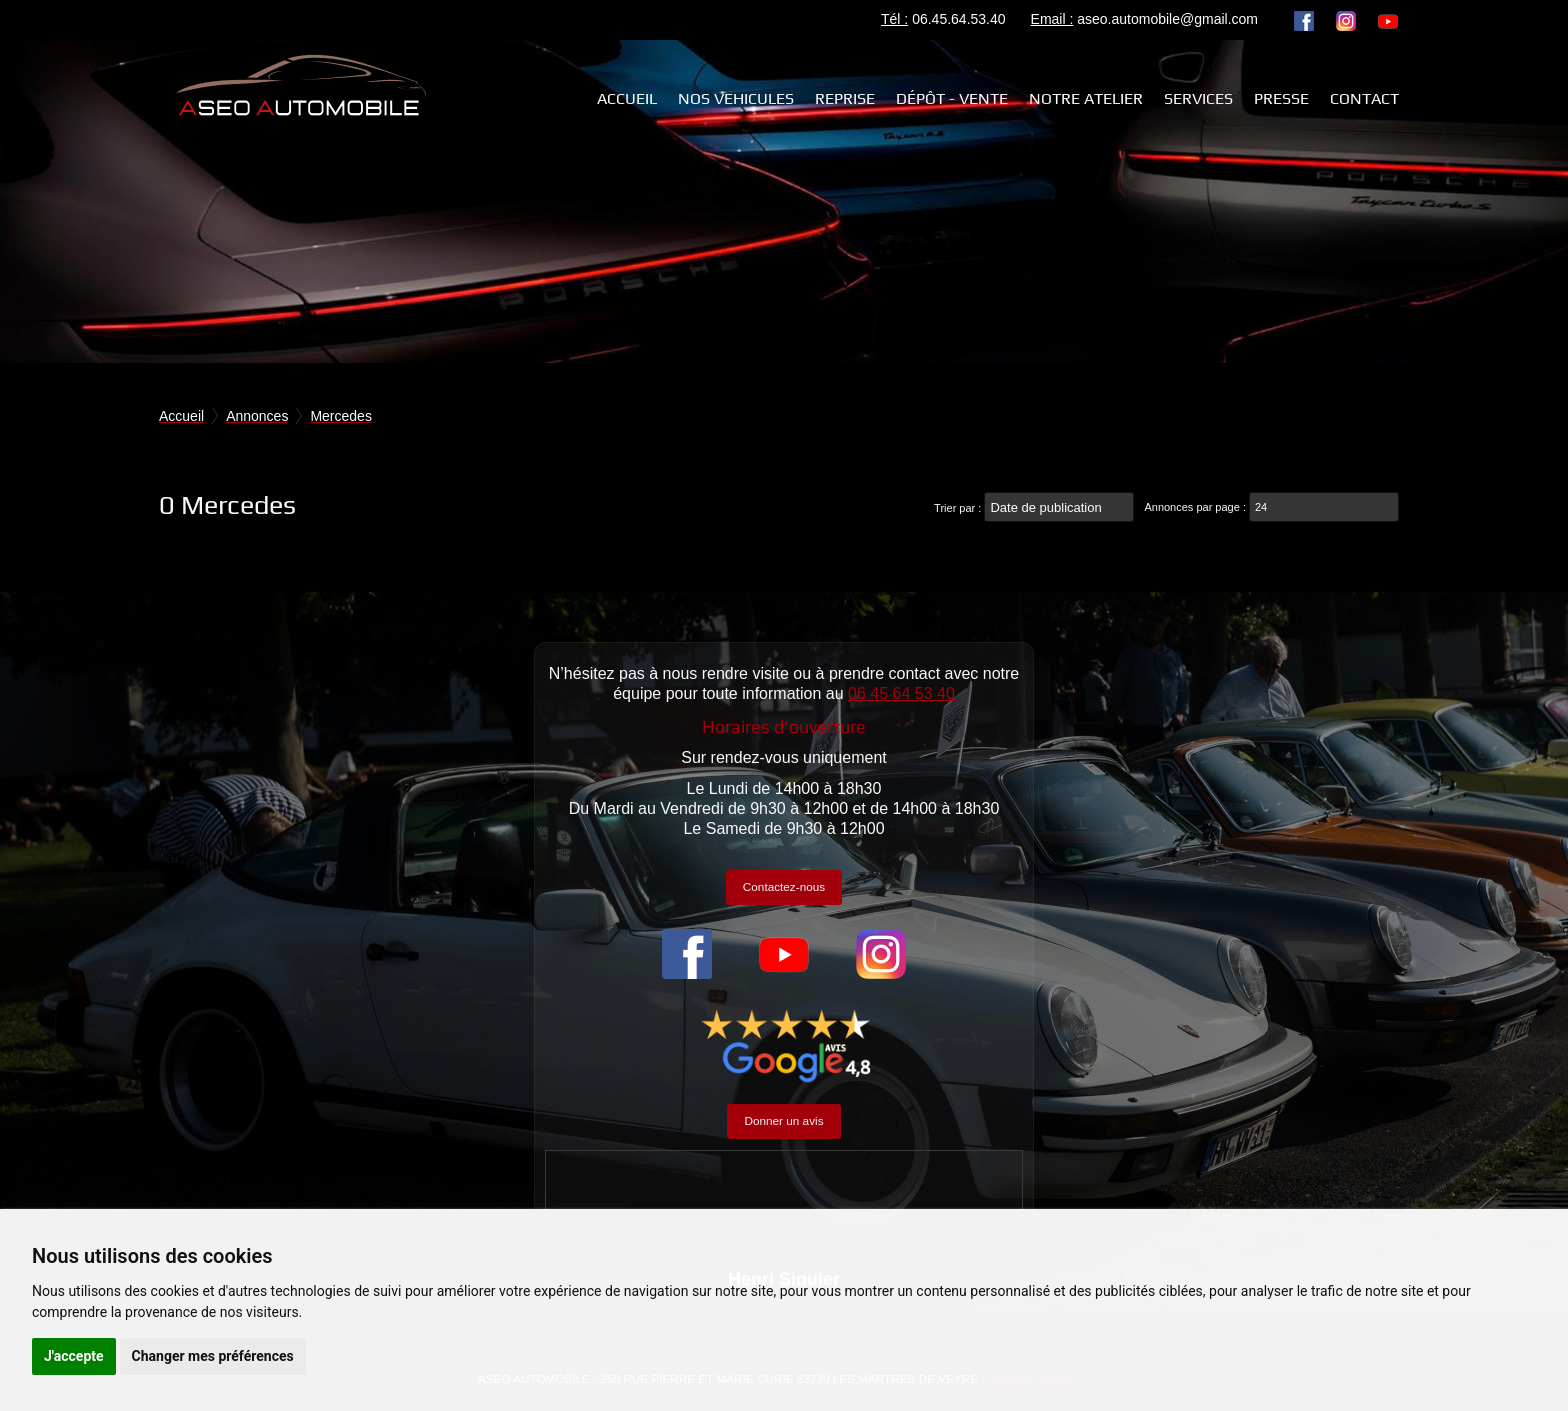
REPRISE (845, 98)
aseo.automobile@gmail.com (1167, 19)
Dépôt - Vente (952, 98)
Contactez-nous (784, 886)
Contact (1364, 98)
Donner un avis (783, 1120)
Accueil (627, 98)
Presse (1281, 98)
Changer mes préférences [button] (213, 1356)
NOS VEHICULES (736, 98)
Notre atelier (1086, 98)
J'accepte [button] (74, 1356)
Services (1198, 98)
